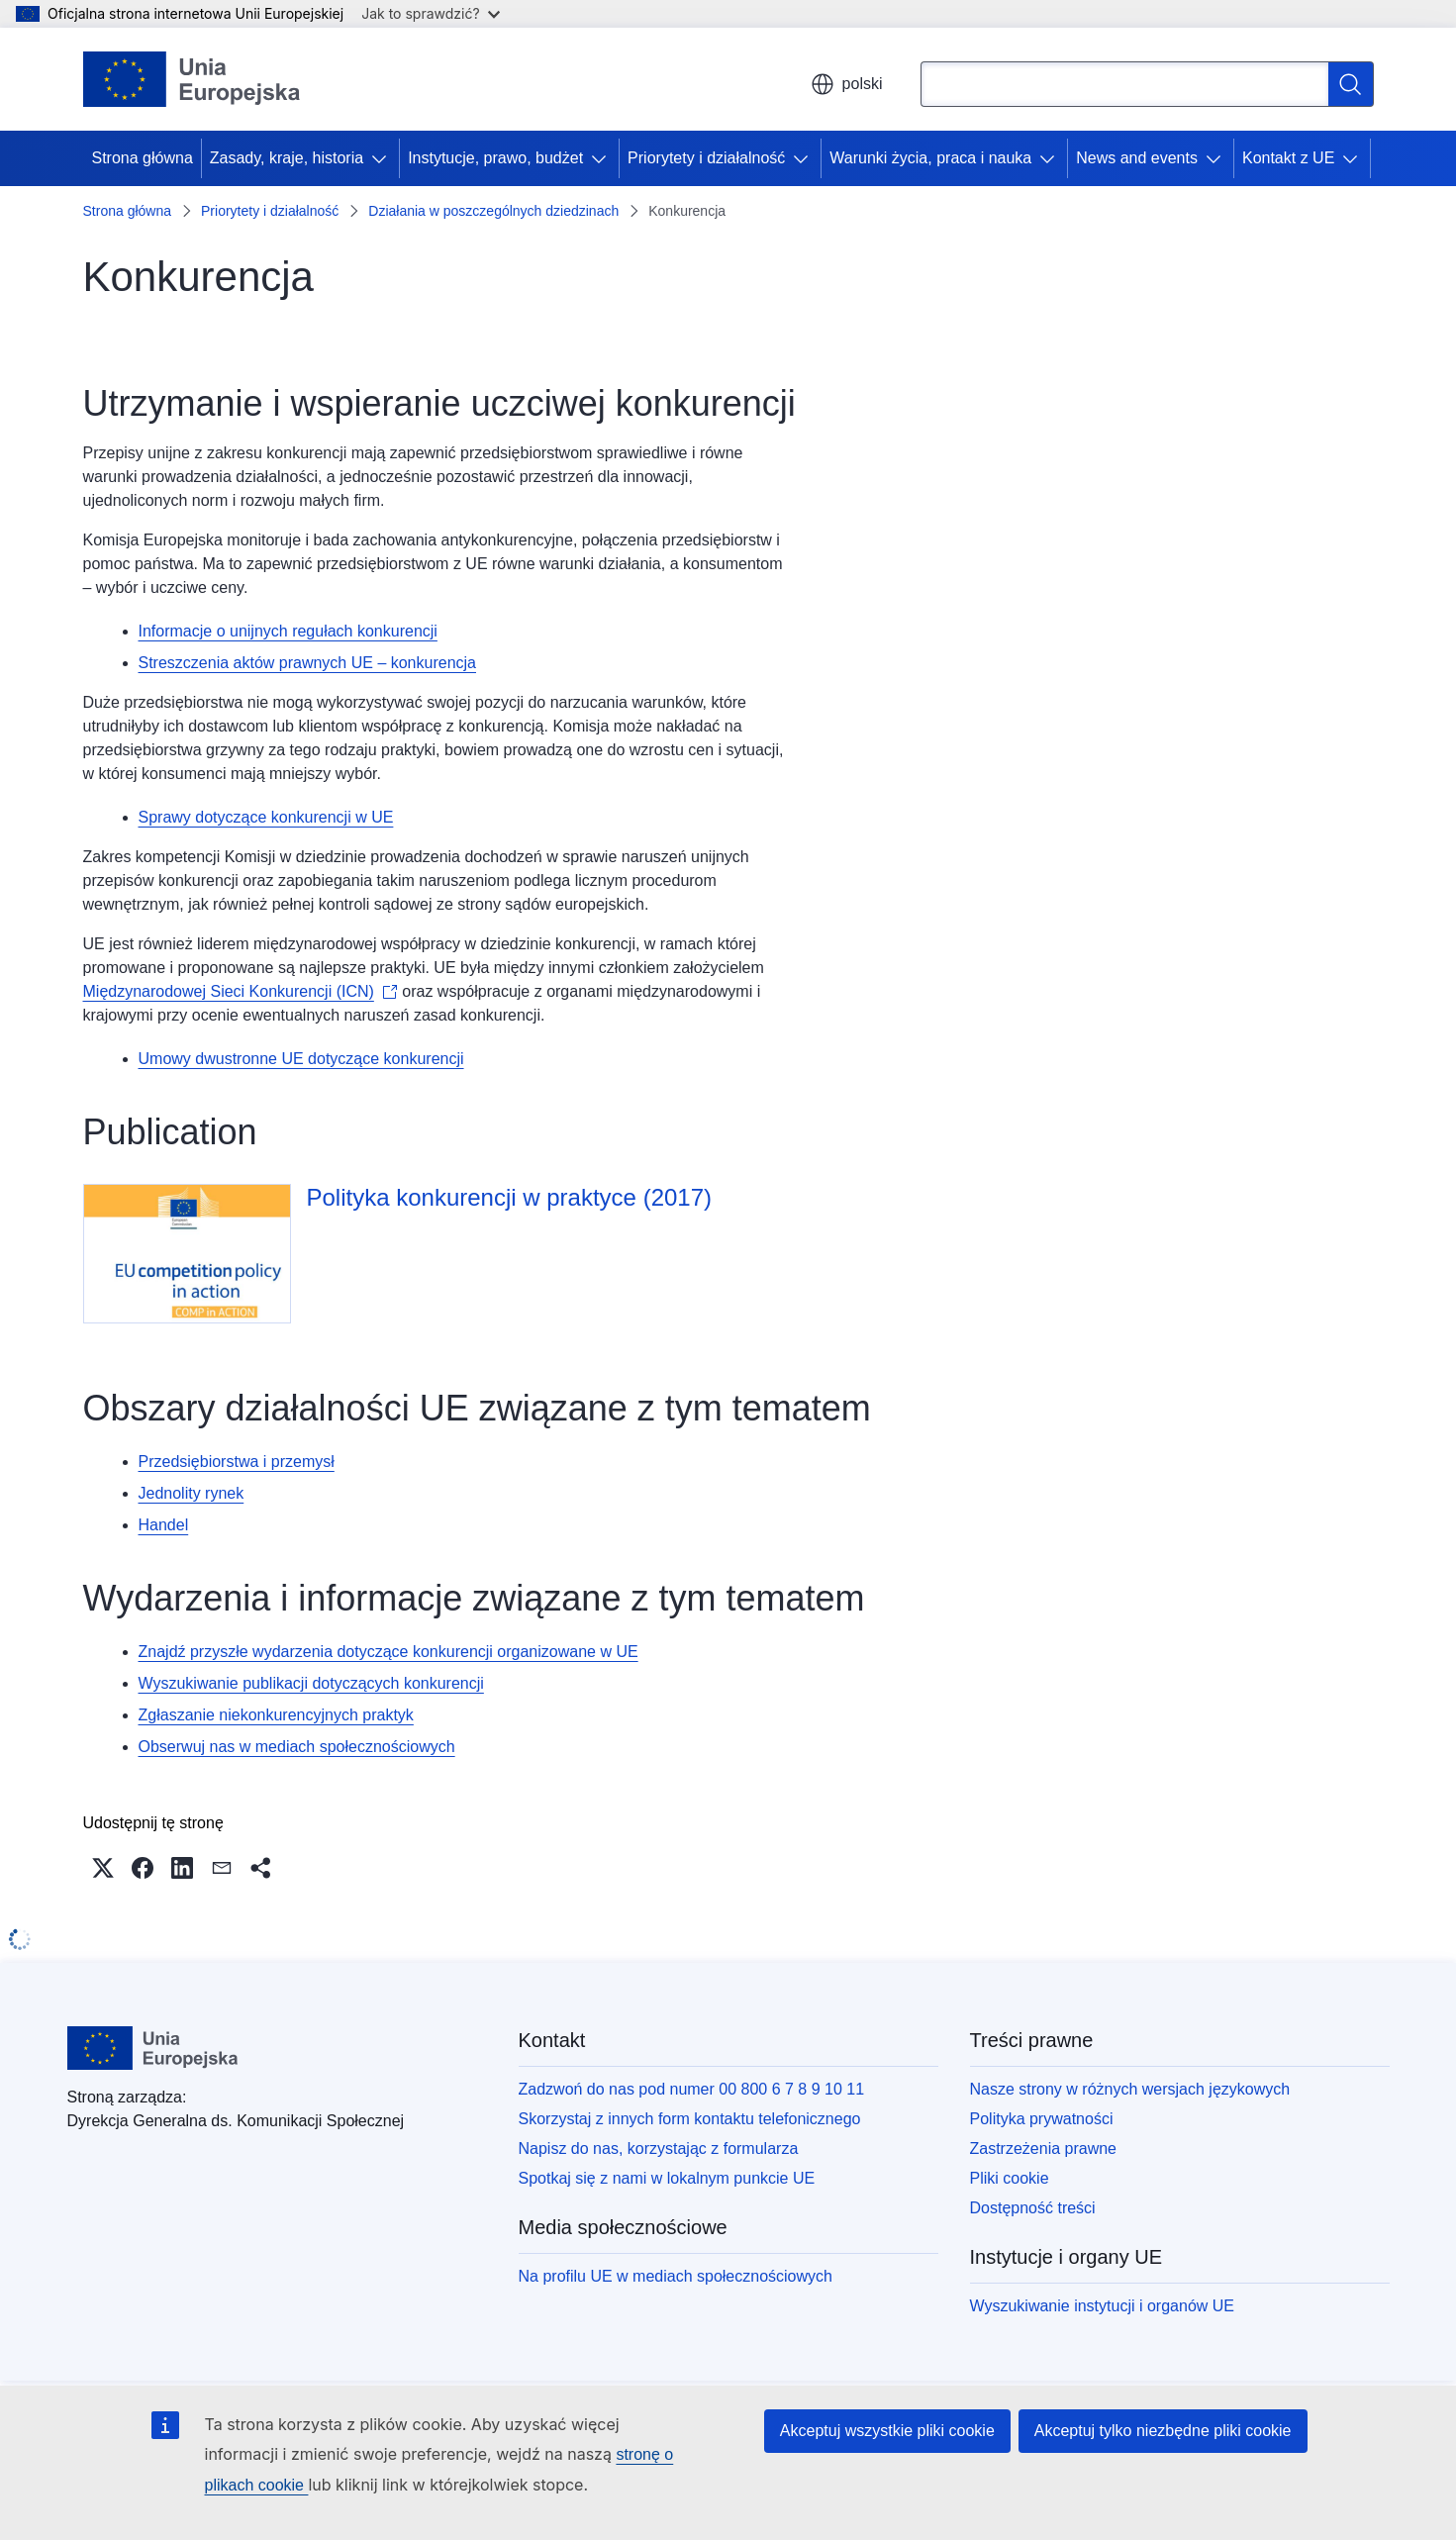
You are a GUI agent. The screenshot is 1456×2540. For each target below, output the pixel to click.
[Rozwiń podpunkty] (383, 158)
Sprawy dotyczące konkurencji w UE (266, 817)
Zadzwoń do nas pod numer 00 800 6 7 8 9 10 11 (692, 2089)
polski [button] (847, 84)
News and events (1137, 157)
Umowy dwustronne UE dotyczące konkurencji (301, 1058)
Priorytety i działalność (706, 157)
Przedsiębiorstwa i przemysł (237, 1461)
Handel (164, 1524)
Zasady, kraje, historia (286, 157)
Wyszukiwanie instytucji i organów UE (1102, 2305)
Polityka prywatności (1042, 2118)
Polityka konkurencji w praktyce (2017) (510, 1197)
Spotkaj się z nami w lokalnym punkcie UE (667, 2178)
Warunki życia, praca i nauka (930, 157)
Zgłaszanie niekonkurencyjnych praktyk (276, 1715)
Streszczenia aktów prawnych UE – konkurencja (308, 662)
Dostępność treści (1033, 2207)
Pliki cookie (1009, 2178)
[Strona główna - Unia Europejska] (192, 79)
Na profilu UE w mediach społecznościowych (675, 2276)
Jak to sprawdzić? (430, 13)
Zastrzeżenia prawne (1043, 2148)
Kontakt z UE (1288, 157)
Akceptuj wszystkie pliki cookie (887, 2430)
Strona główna (142, 157)
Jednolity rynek (191, 1493)
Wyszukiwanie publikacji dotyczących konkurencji (311, 1683)
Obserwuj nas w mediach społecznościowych (297, 1746)
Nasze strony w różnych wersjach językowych (1130, 2089)
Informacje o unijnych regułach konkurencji (288, 631)
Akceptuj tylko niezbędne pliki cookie (1163, 2430)
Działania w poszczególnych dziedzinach (493, 211)
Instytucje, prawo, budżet (495, 157)
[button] (103, 1868)
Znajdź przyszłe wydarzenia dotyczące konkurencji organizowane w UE (388, 1651)
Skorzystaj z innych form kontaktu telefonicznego (690, 2118)
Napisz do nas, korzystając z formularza (659, 2148)
